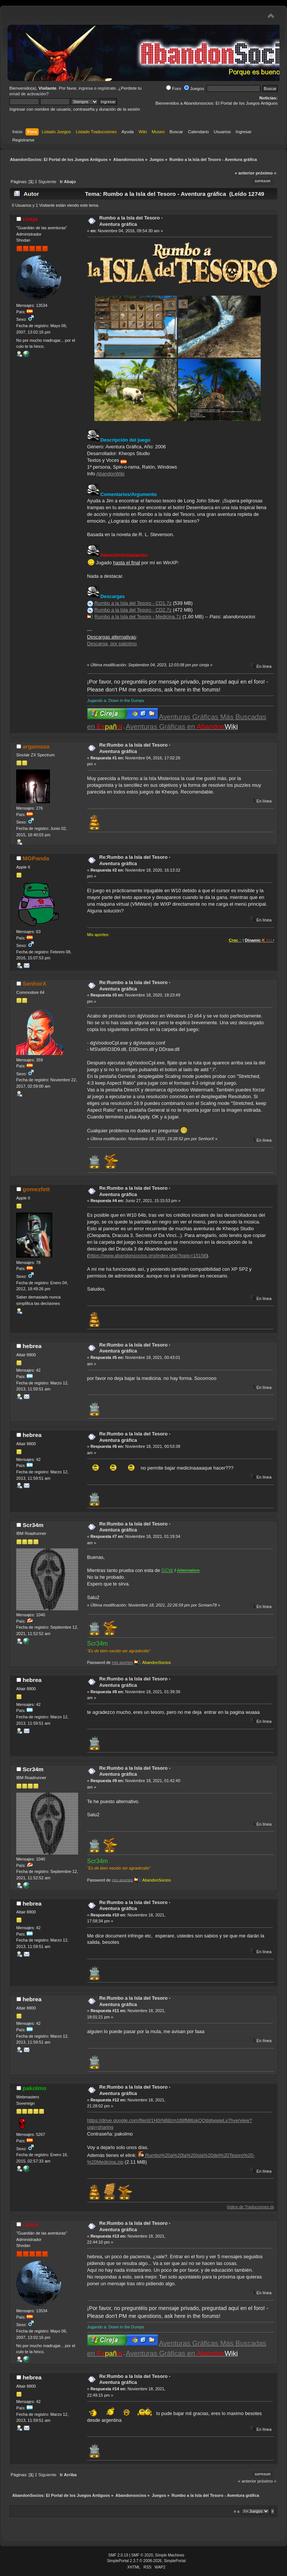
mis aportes (122, 1662)
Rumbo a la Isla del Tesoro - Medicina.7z (137, 616)
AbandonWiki (110, 473)
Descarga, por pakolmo (112, 643)
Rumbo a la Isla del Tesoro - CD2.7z (132, 610)
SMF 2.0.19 (118, 2555)
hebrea (32, 1346)
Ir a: (237, 2511)
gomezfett (36, 1189)
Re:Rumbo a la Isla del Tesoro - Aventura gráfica (135, 748)
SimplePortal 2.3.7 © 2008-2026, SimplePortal (146, 2561)
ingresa (86, 88)
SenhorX (34, 983)
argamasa (36, 746)
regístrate (107, 88)
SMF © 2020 (142, 2555)
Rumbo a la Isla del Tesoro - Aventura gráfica (131, 221)
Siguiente (47, 181)
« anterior (244, 173)
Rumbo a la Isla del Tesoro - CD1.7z (132, 603)
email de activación (27, 94)
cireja (30, 219)
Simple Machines (169, 2555)
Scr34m (33, 1525)
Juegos (194, 88)
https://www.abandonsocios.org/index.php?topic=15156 (147, 1255)
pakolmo (34, 2088)
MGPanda (36, 858)
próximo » (266, 173)
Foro (173, 88)
